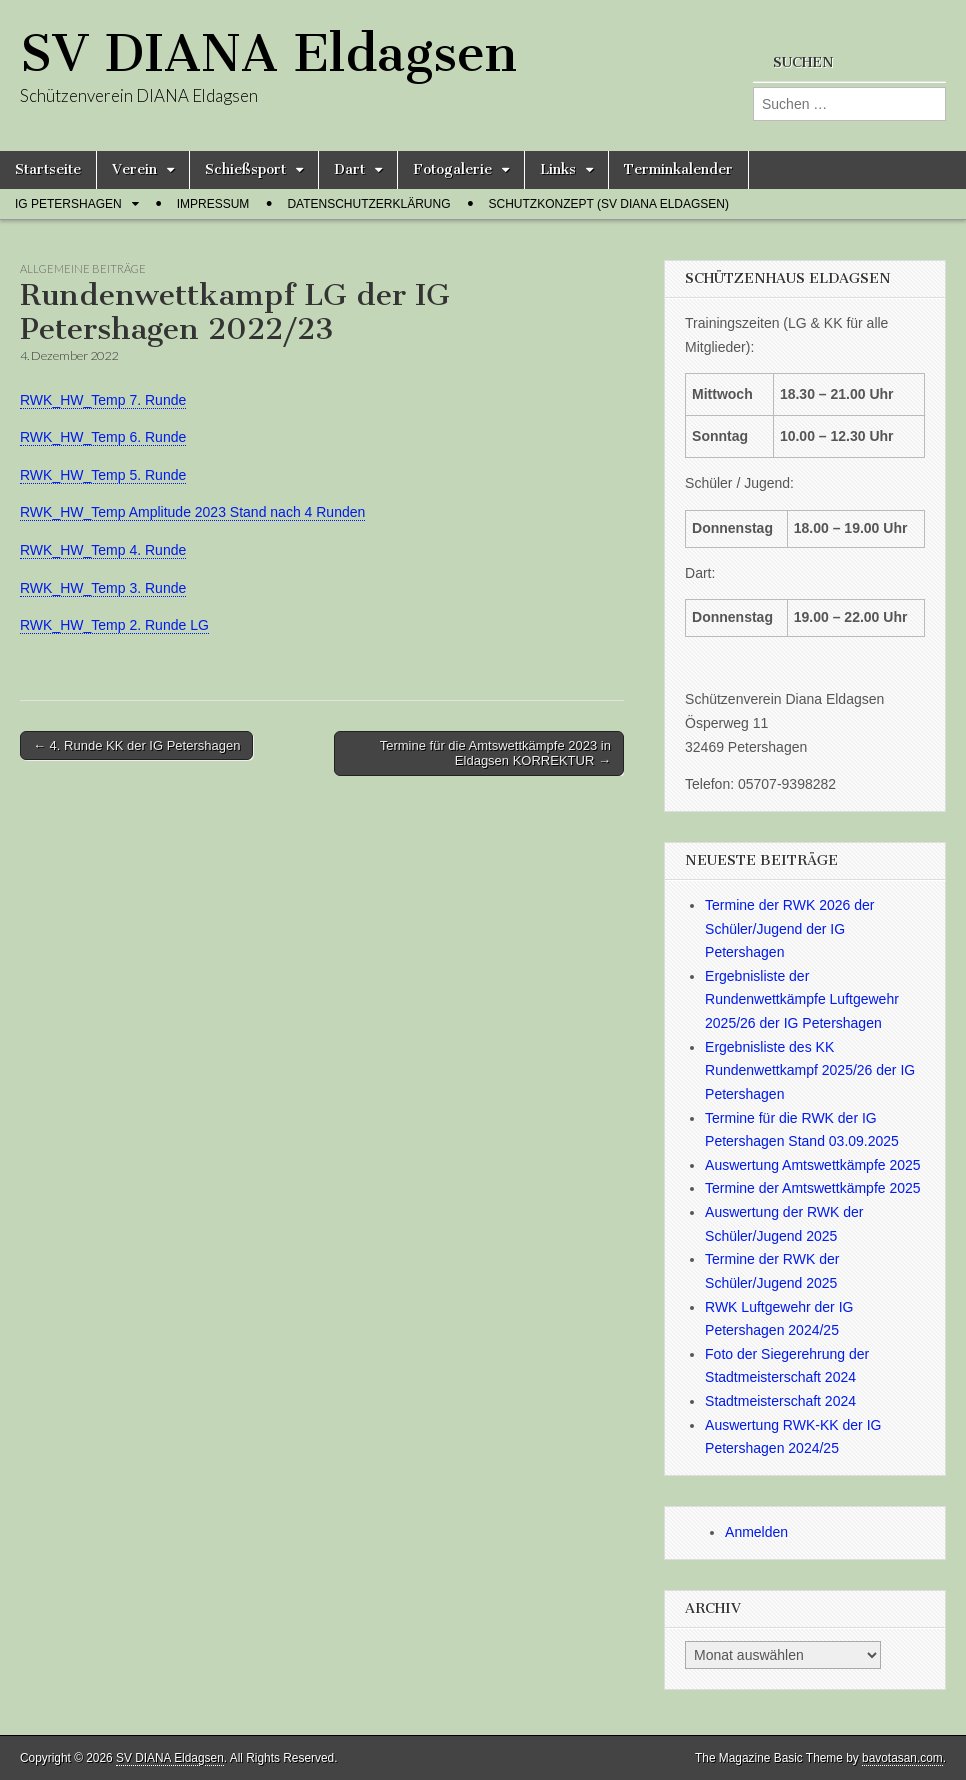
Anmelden (756, 1532)
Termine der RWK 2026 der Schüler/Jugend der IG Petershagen (789, 928)
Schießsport (245, 169)
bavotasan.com (902, 1758)
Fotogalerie (452, 169)
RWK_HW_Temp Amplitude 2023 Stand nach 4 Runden (192, 512)
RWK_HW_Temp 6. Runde (103, 437)
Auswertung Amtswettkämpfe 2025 (813, 1165)
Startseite (48, 169)
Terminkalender (678, 169)
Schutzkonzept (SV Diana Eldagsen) (609, 204)
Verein (134, 169)
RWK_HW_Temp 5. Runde (103, 475)
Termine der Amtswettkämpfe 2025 (813, 1188)
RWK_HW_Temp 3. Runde (103, 588)
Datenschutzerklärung (368, 204)
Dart (349, 169)
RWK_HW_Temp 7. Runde (103, 400)
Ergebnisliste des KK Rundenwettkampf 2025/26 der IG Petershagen (810, 1070)
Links (558, 169)
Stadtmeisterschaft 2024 (780, 1401)
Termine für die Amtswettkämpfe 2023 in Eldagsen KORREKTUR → (495, 753)
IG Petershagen (68, 204)
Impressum (213, 204)
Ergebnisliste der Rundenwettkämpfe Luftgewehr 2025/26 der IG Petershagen (802, 999)
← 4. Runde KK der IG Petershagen (136, 745)
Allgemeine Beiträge (83, 268)
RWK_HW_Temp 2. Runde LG (114, 625)
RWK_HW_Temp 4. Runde (103, 550)
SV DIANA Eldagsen (268, 53)
